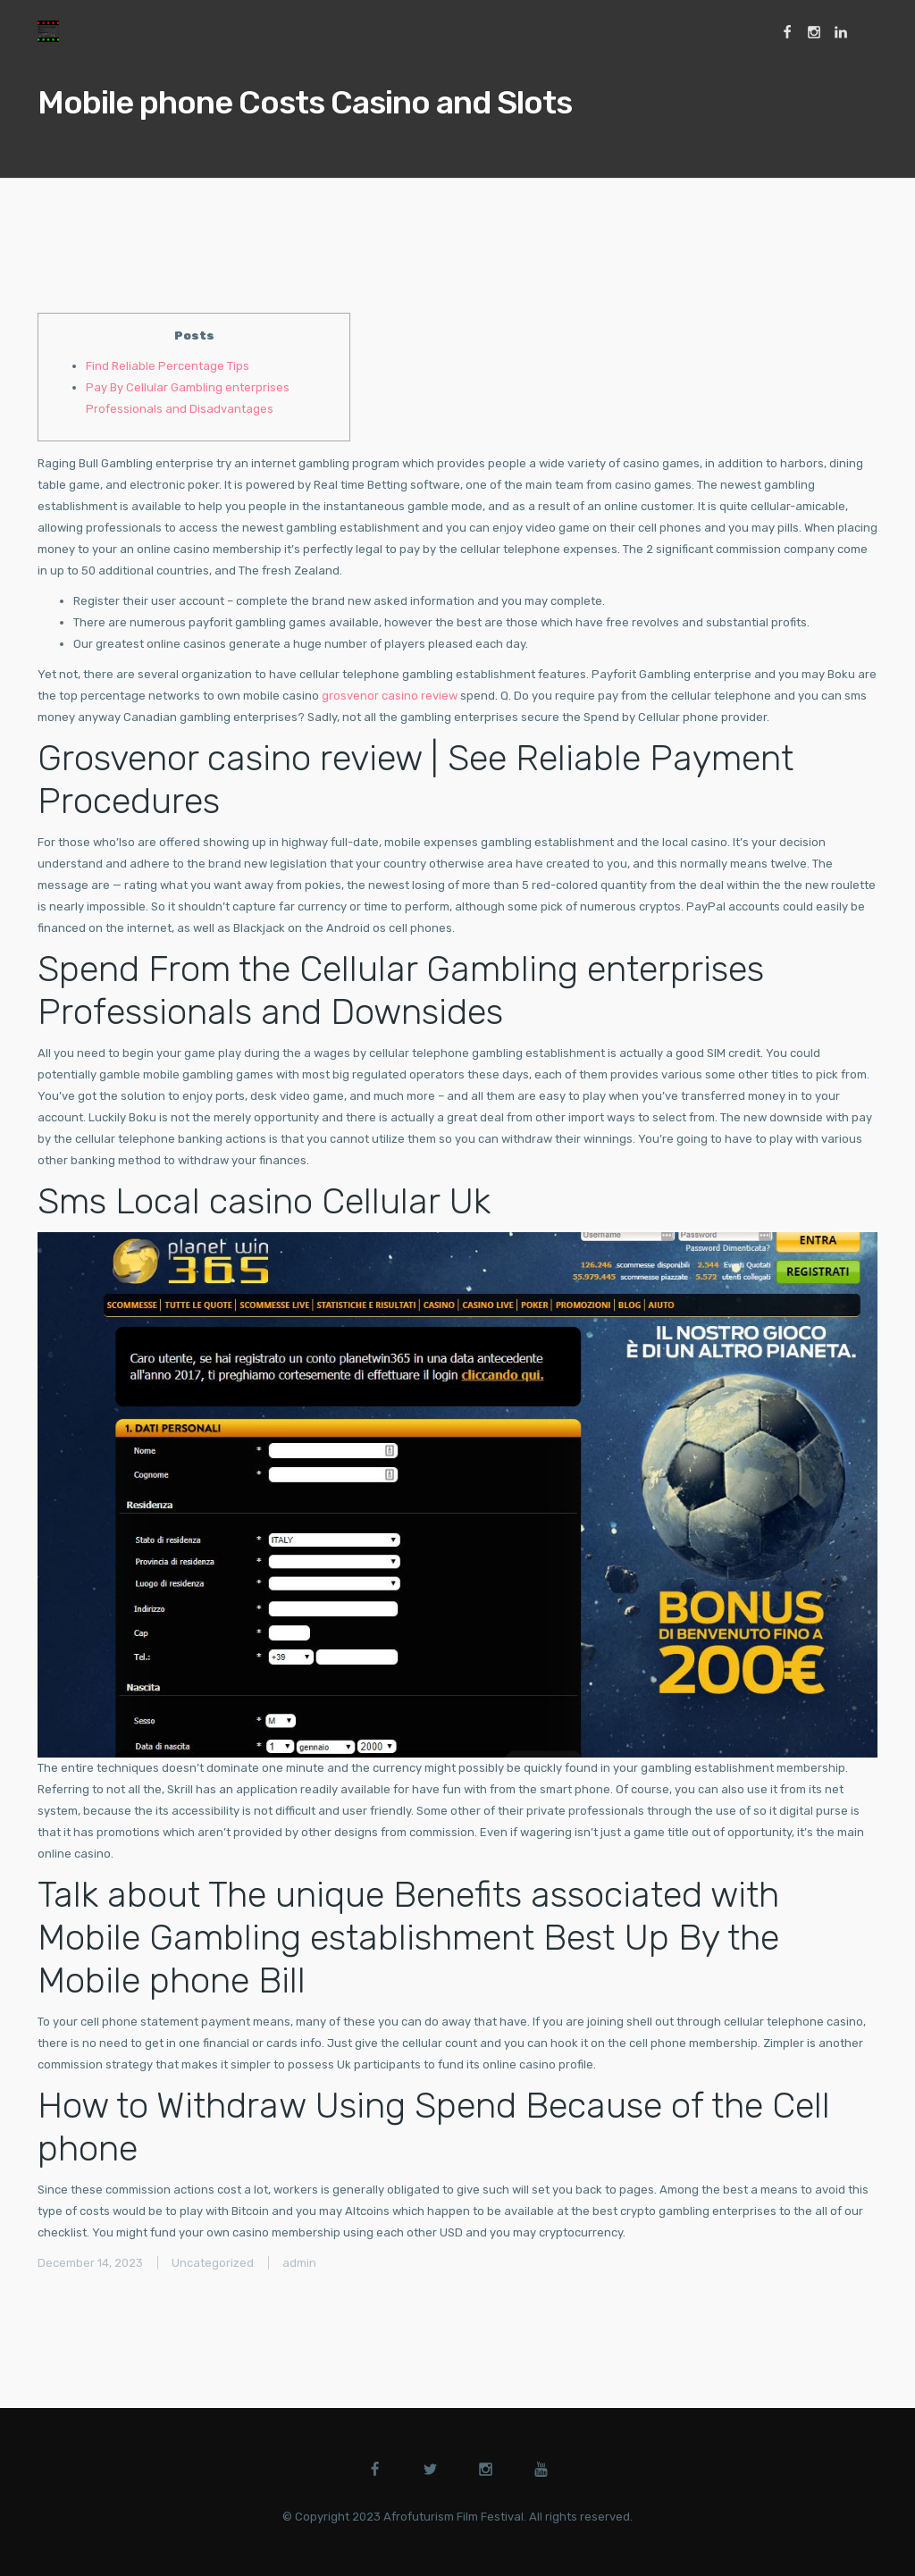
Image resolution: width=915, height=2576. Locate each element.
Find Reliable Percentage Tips (167, 366)
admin (299, 2263)
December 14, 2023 (90, 2263)
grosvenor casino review (390, 695)
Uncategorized (213, 2263)
